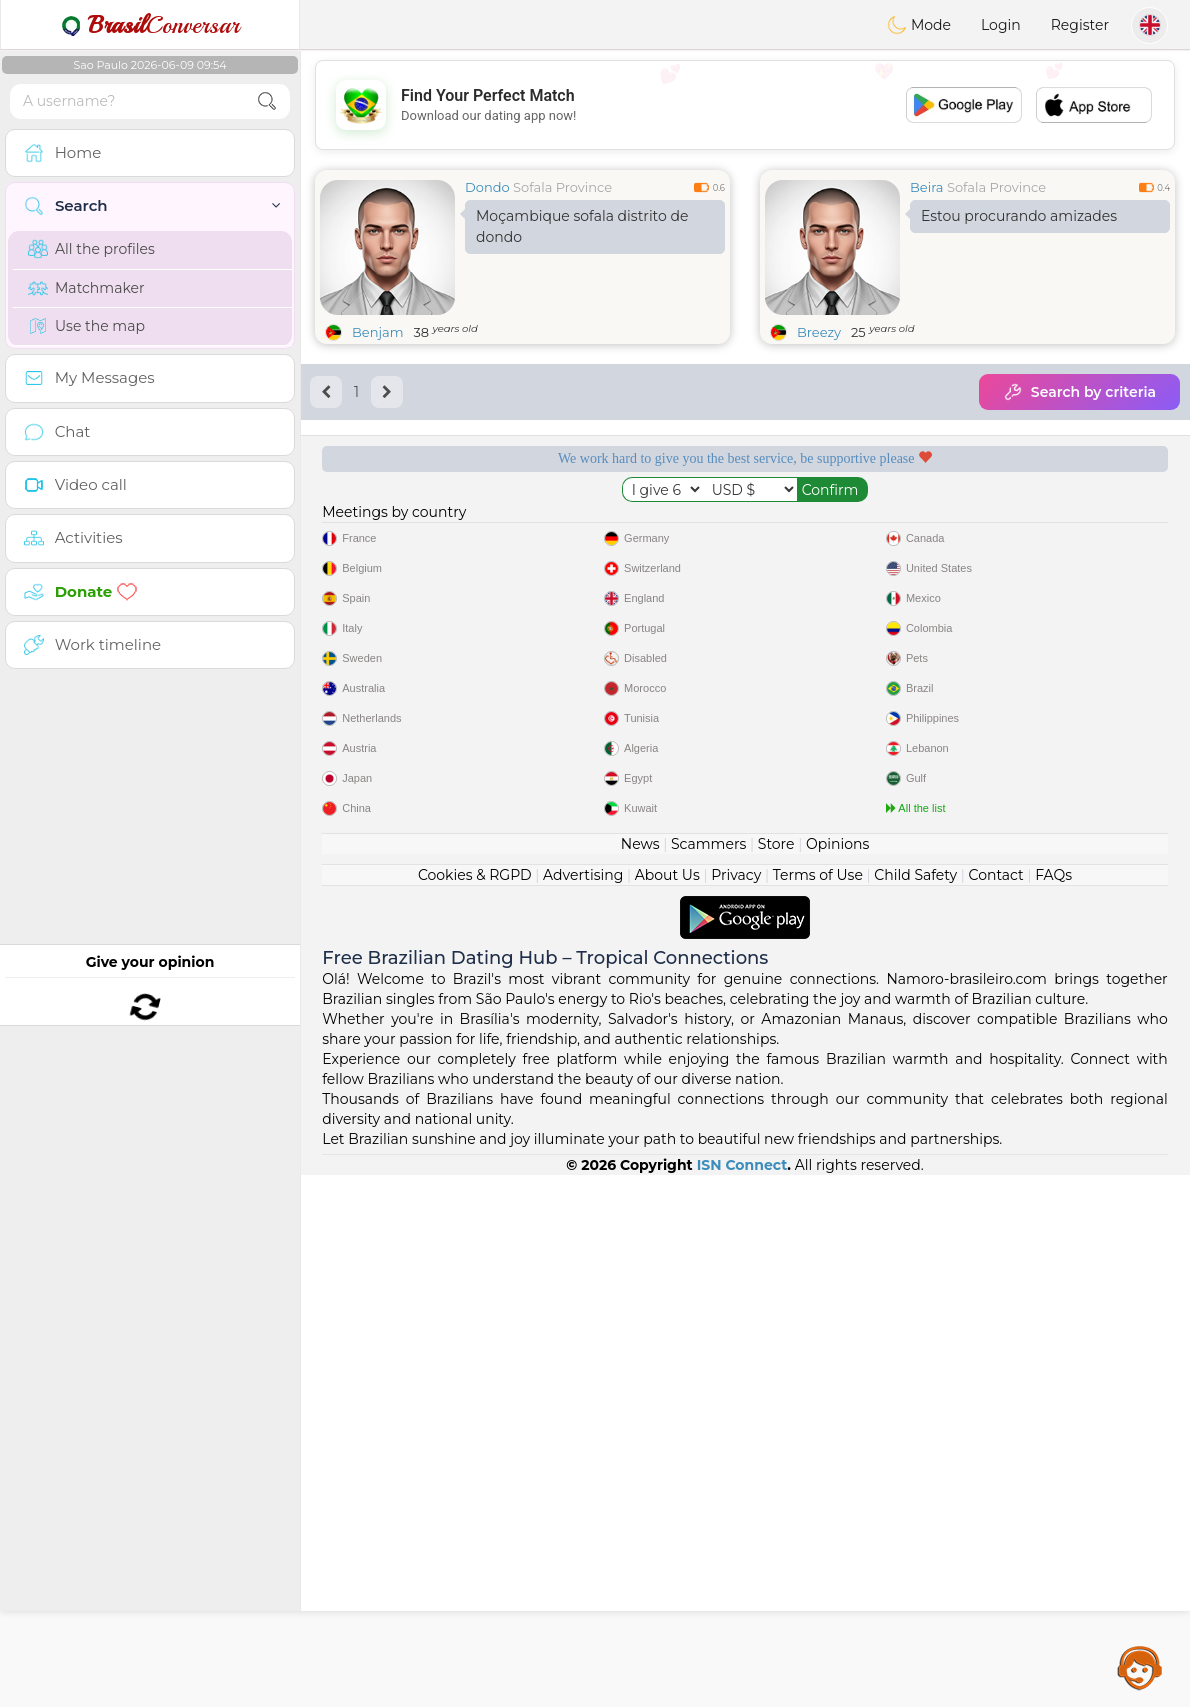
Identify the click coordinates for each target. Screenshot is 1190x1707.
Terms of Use (818, 1407)
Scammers (708, 1376)
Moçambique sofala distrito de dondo (582, 226)
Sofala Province (562, 187)
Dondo (487, 187)
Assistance (1140, 1667)
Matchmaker (86, 288)
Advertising (583, 1407)
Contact (996, 1407)
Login (1001, 25)
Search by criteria (1079, 392)
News (640, 1376)
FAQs (1053, 1407)
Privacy (736, 1407)
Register (1080, 25)
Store (776, 1376)
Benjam (377, 332)
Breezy (819, 332)
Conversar (150, 25)
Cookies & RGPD (475, 1407)
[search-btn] (267, 101)
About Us (667, 1407)
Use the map (86, 326)
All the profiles (91, 249)
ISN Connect (742, 1697)
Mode (919, 25)
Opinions (837, 1376)
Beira (927, 187)
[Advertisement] (745, 105)
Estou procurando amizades (1019, 216)
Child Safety (915, 1407)
